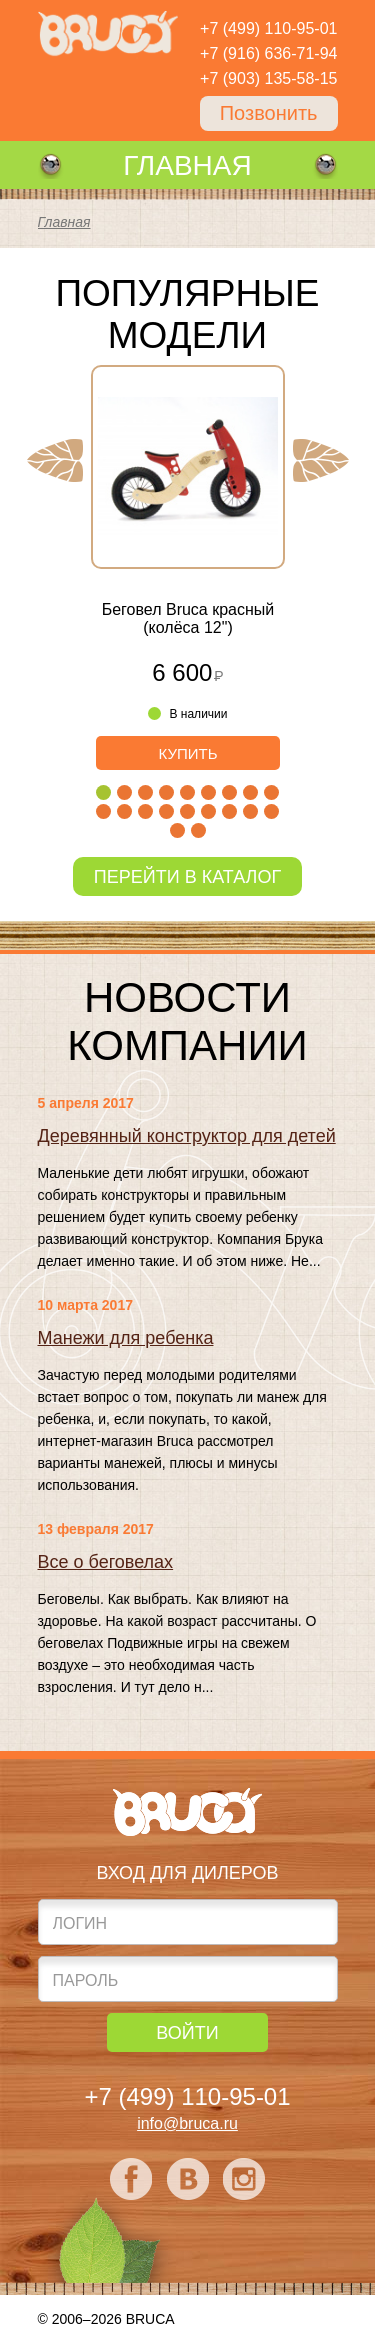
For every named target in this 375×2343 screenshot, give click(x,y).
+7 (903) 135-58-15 (268, 78)
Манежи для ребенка (126, 1338)
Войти (187, 2033)
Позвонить (269, 113)
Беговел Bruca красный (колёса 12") (187, 618)
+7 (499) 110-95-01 (268, 28)
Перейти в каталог (187, 877)
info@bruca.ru (187, 2123)
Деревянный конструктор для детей (187, 1136)
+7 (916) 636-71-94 (268, 53)
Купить (187, 753)
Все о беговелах (106, 1562)
